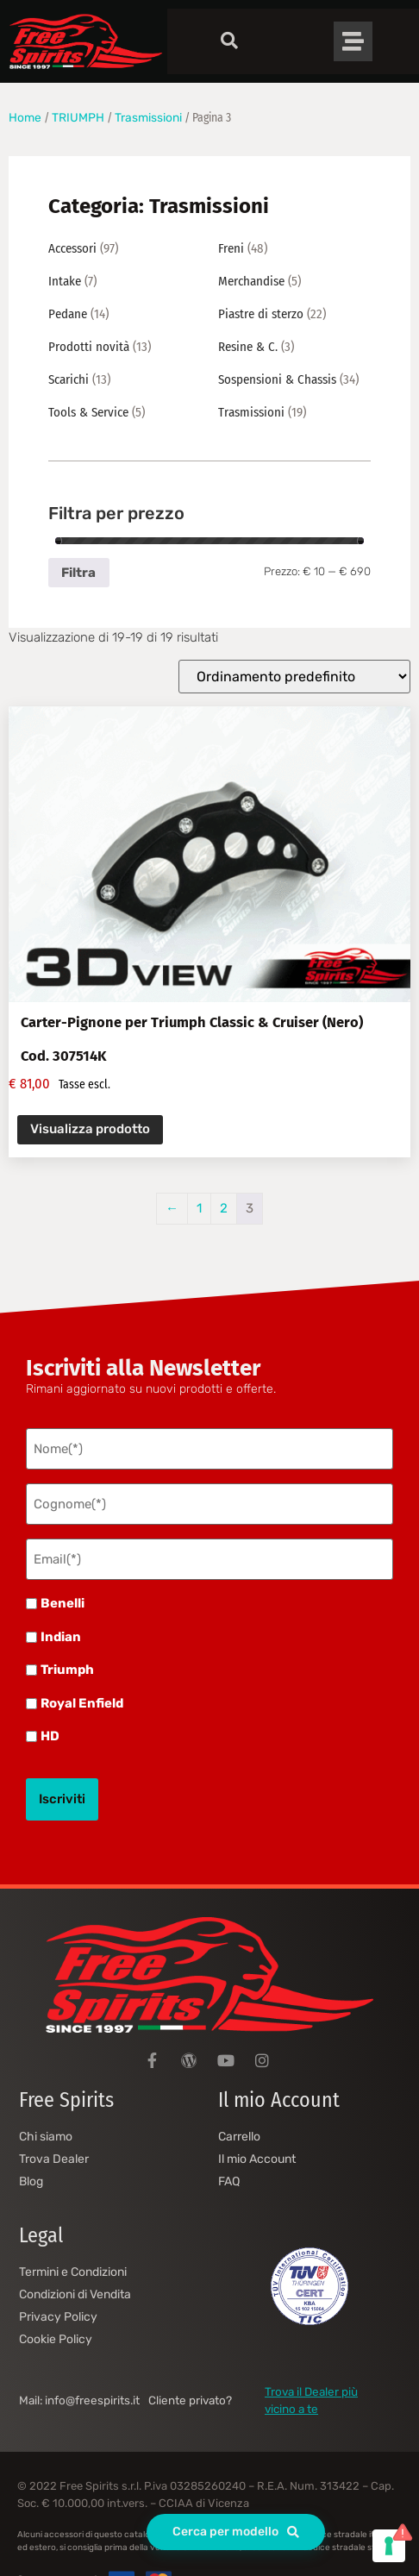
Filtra (78, 572)
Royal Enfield (82, 1703)
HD (50, 1736)
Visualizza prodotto (90, 1129)
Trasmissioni (148, 117)
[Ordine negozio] (294, 676)
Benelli (62, 1603)
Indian (61, 1637)
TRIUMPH (78, 117)
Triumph (67, 1670)
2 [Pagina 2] (224, 1208)
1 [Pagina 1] (199, 1208)
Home (25, 117)
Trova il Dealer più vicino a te (311, 2400)
